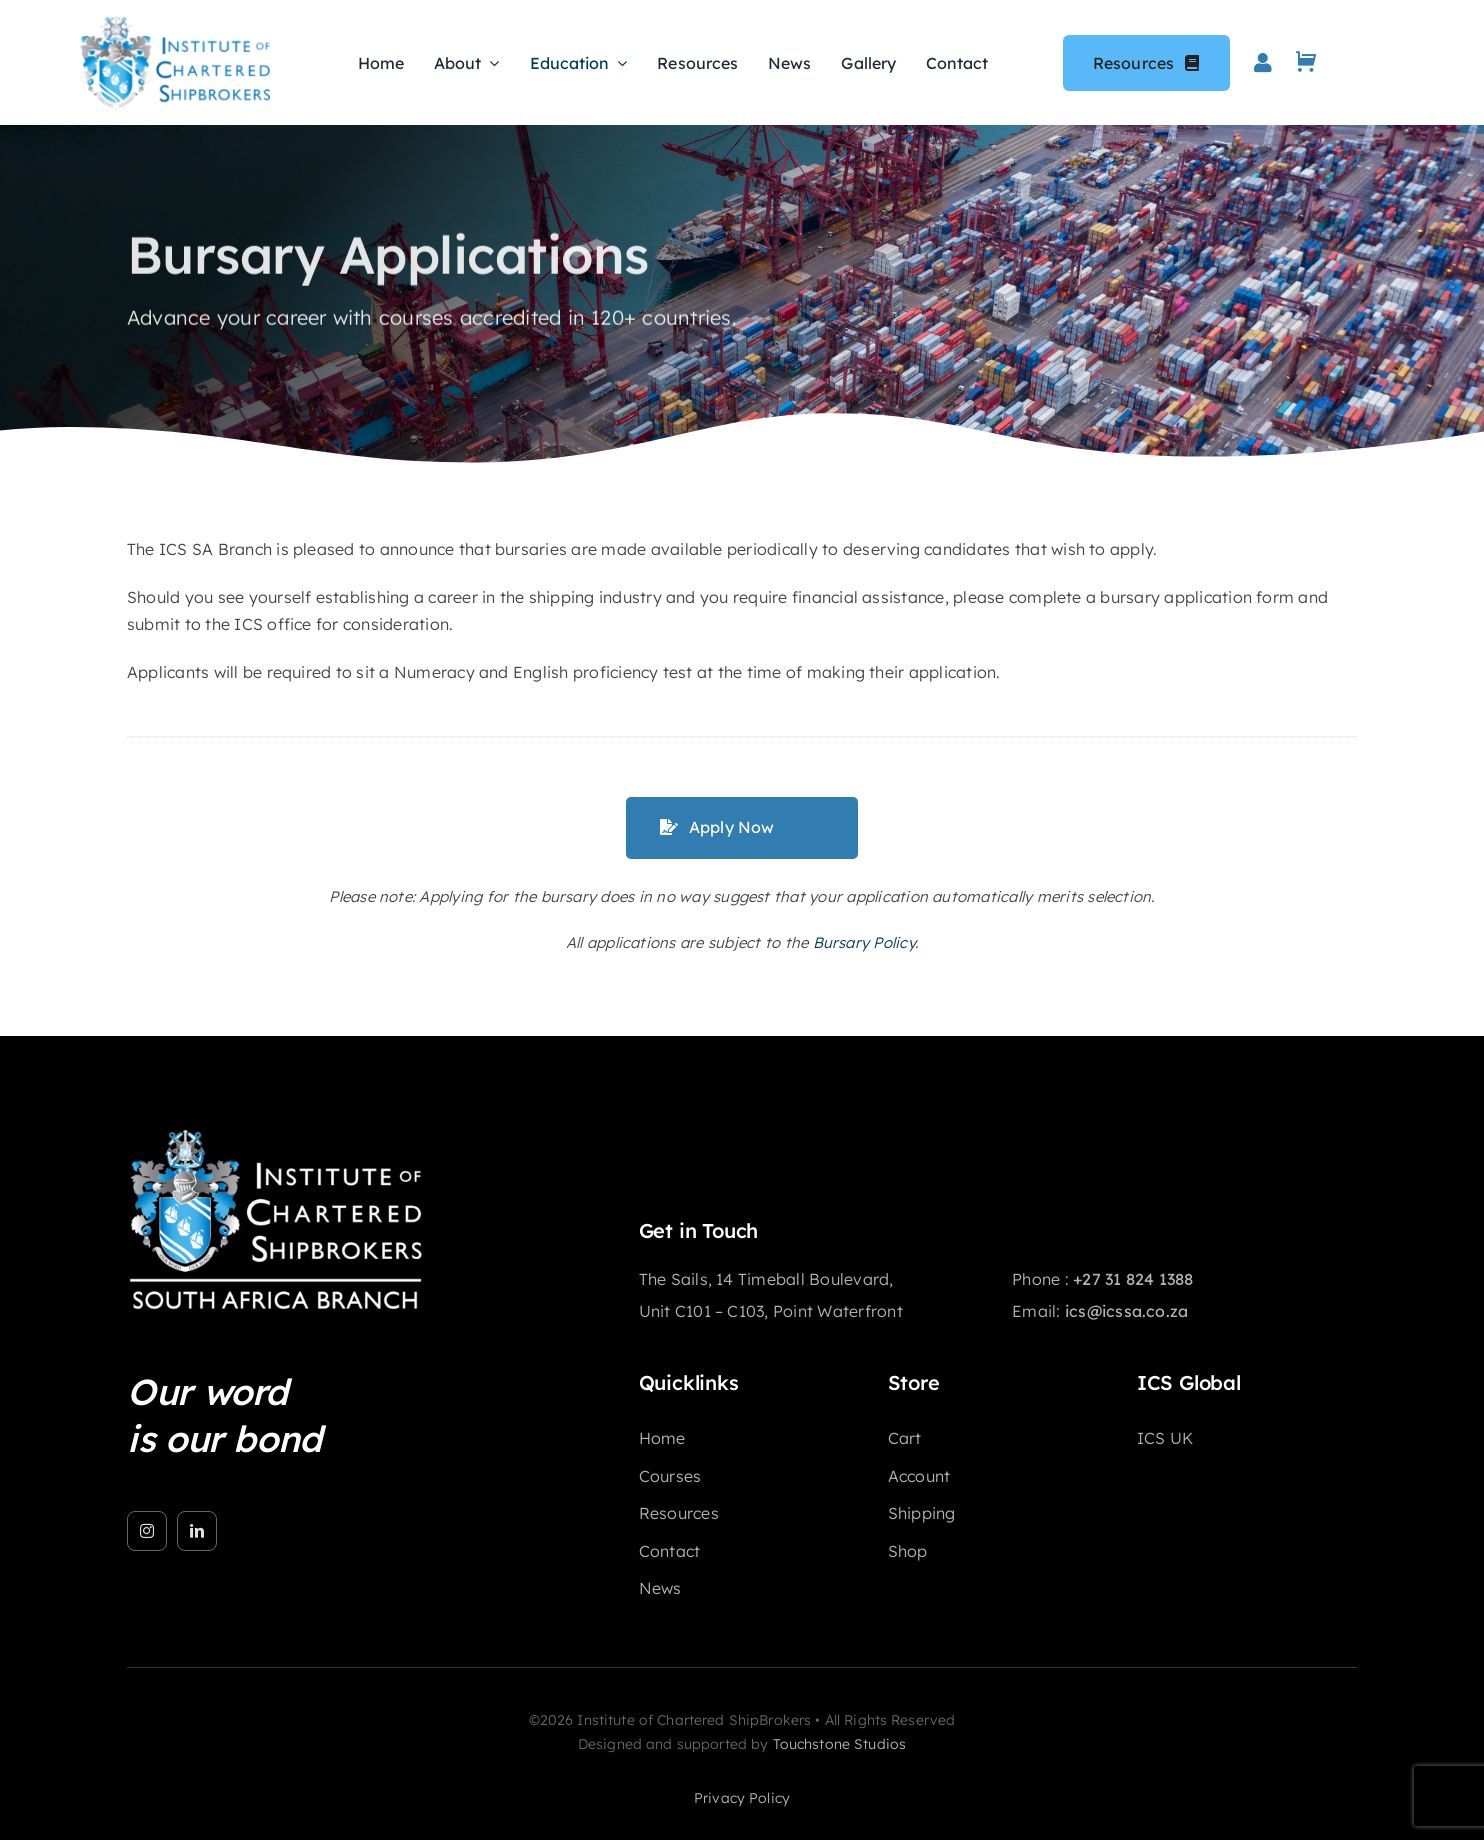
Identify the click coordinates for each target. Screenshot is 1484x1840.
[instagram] (147, 1531)
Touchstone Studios (840, 1744)
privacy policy (742, 1798)
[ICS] (277, 1136)
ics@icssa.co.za (1127, 1311)
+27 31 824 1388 (1133, 1279)
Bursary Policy (864, 942)
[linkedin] (197, 1531)
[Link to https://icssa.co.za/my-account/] (1263, 63)
